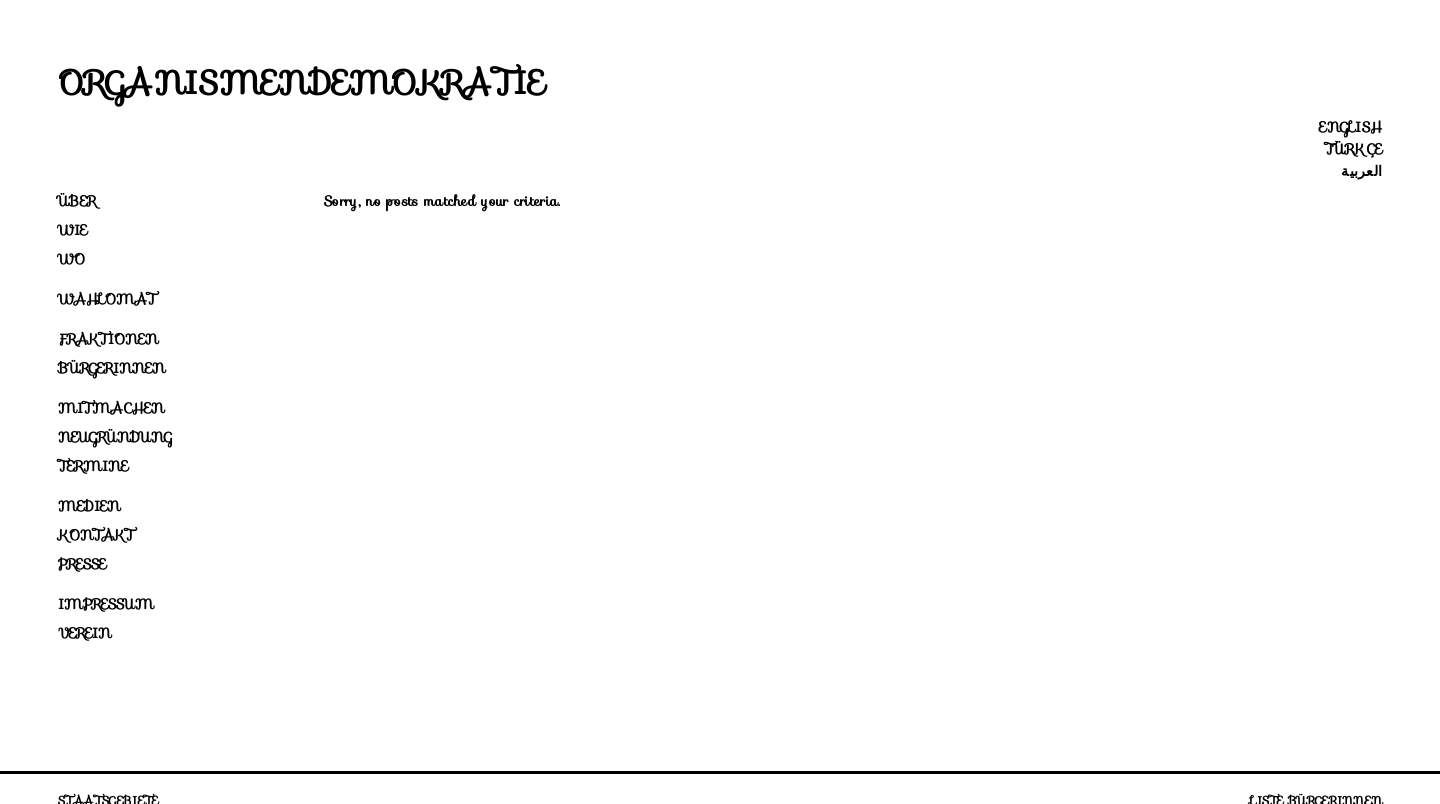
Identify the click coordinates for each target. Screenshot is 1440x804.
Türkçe (1354, 149)
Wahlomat (107, 299)
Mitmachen (111, 408)
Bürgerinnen (111, 368)
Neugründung (115, 437)
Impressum (106, 604)
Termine (93, 466)
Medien (89, 506)
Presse (82, 564)
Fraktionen (108, 339)
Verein (84, 633)
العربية (1361, 171)
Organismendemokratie (302, 83)
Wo (71, 259)
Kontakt (96, 535)
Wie (72, 230)
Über (77, 201)
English (1350, 127)
